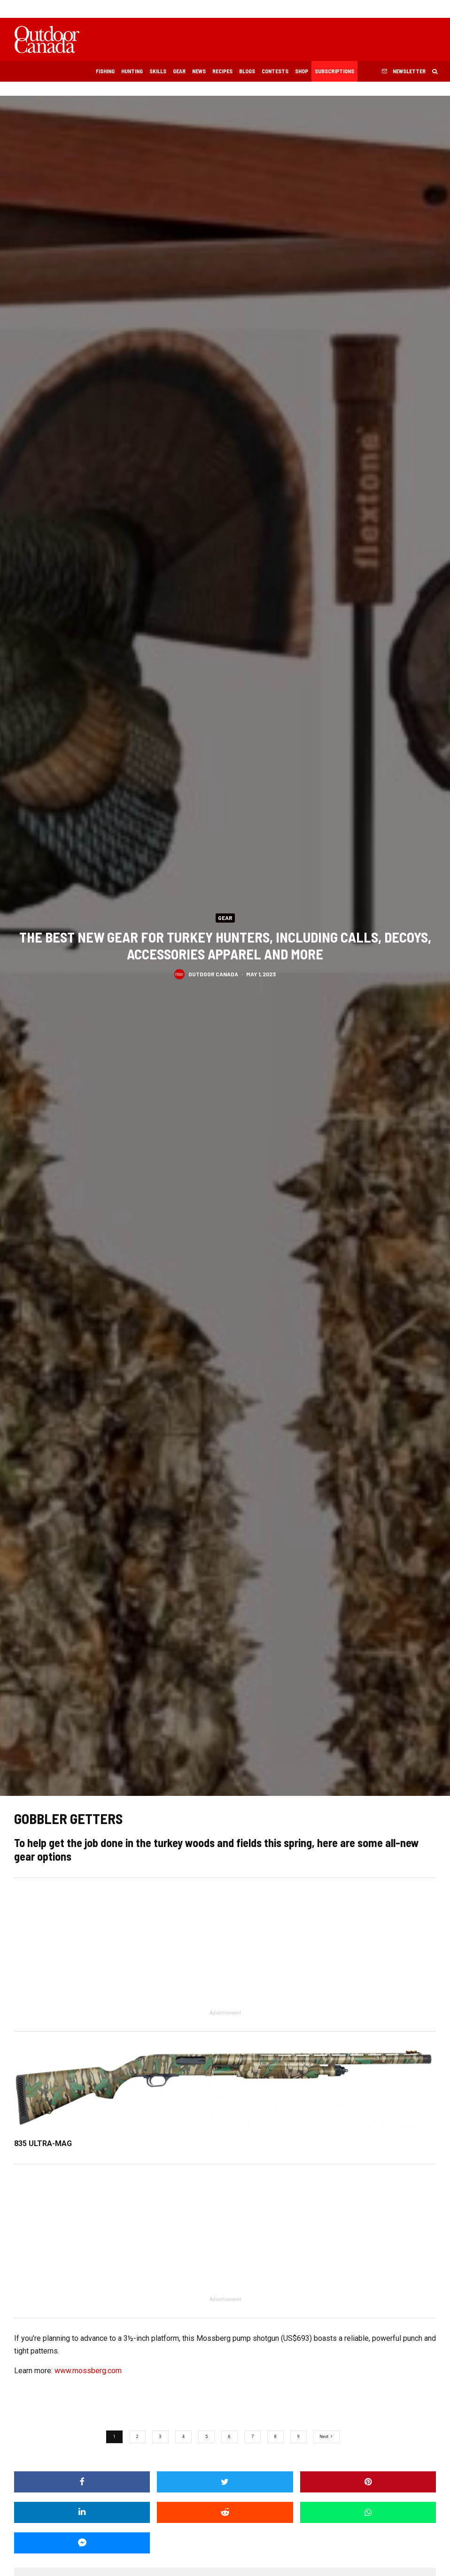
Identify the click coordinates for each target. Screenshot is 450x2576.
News (199, 71)
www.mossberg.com (88, 2370)
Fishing (105, 71)
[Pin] (368, 2481)
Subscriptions (334, 71)
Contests (275, 71)
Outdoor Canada (213, 973)
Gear (179, 71)
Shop (301, 71)
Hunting (132, 71)
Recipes (222, 71)
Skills (157, 71)
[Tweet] (225, 2481)
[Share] (82, 2481)
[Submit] (225, 2512)
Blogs (247, 71)
